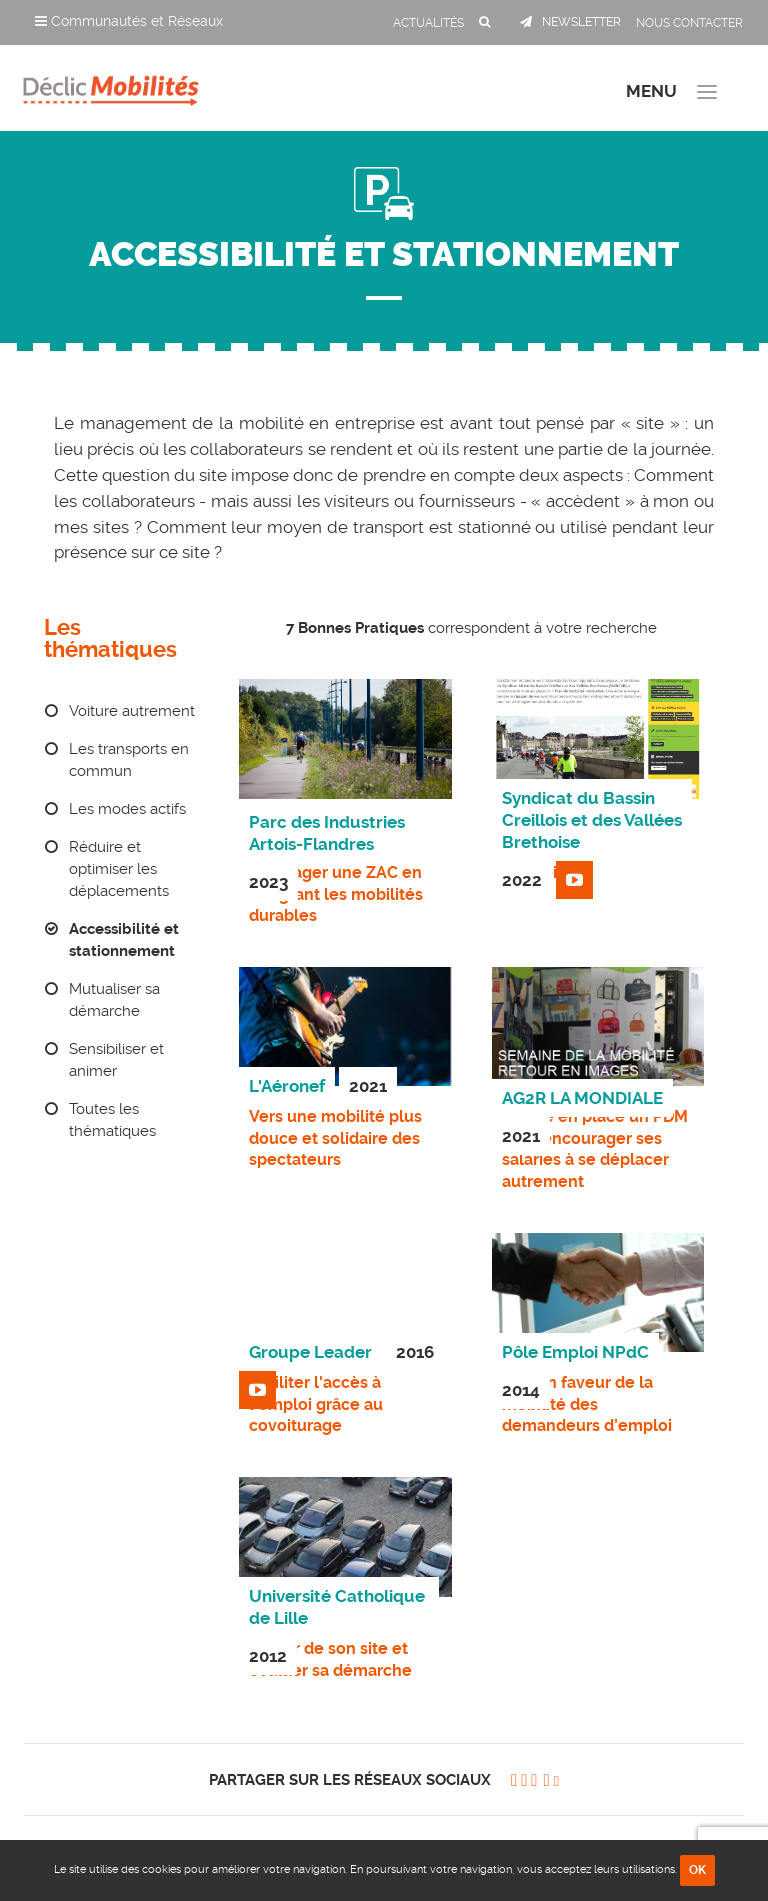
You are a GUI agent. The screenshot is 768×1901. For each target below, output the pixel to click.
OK (697, 1870)
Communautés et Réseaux (129, 21)
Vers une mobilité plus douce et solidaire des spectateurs (335, 1138)
